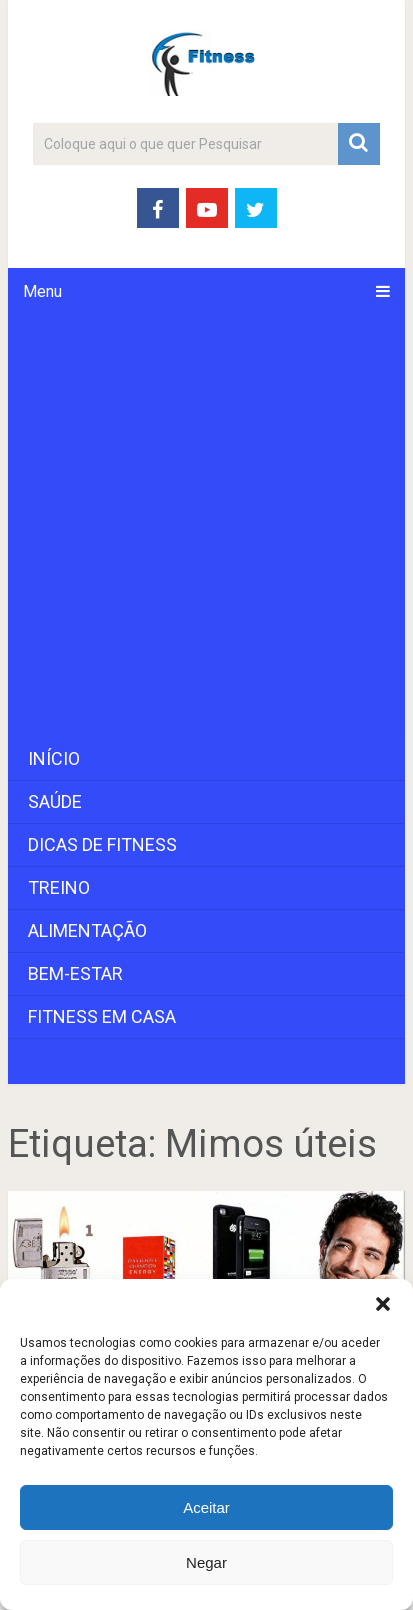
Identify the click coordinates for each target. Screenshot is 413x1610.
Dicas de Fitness (102, 844)
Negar (206, 1562)
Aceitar (206, 1507)
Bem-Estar (75, 973)
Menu (42, 291)
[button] (383, 1304)
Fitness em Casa (102, 1016)
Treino (59, 887)
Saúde (55, 801)
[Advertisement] (206, 526)
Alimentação (87, 930)
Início (54, 758)
